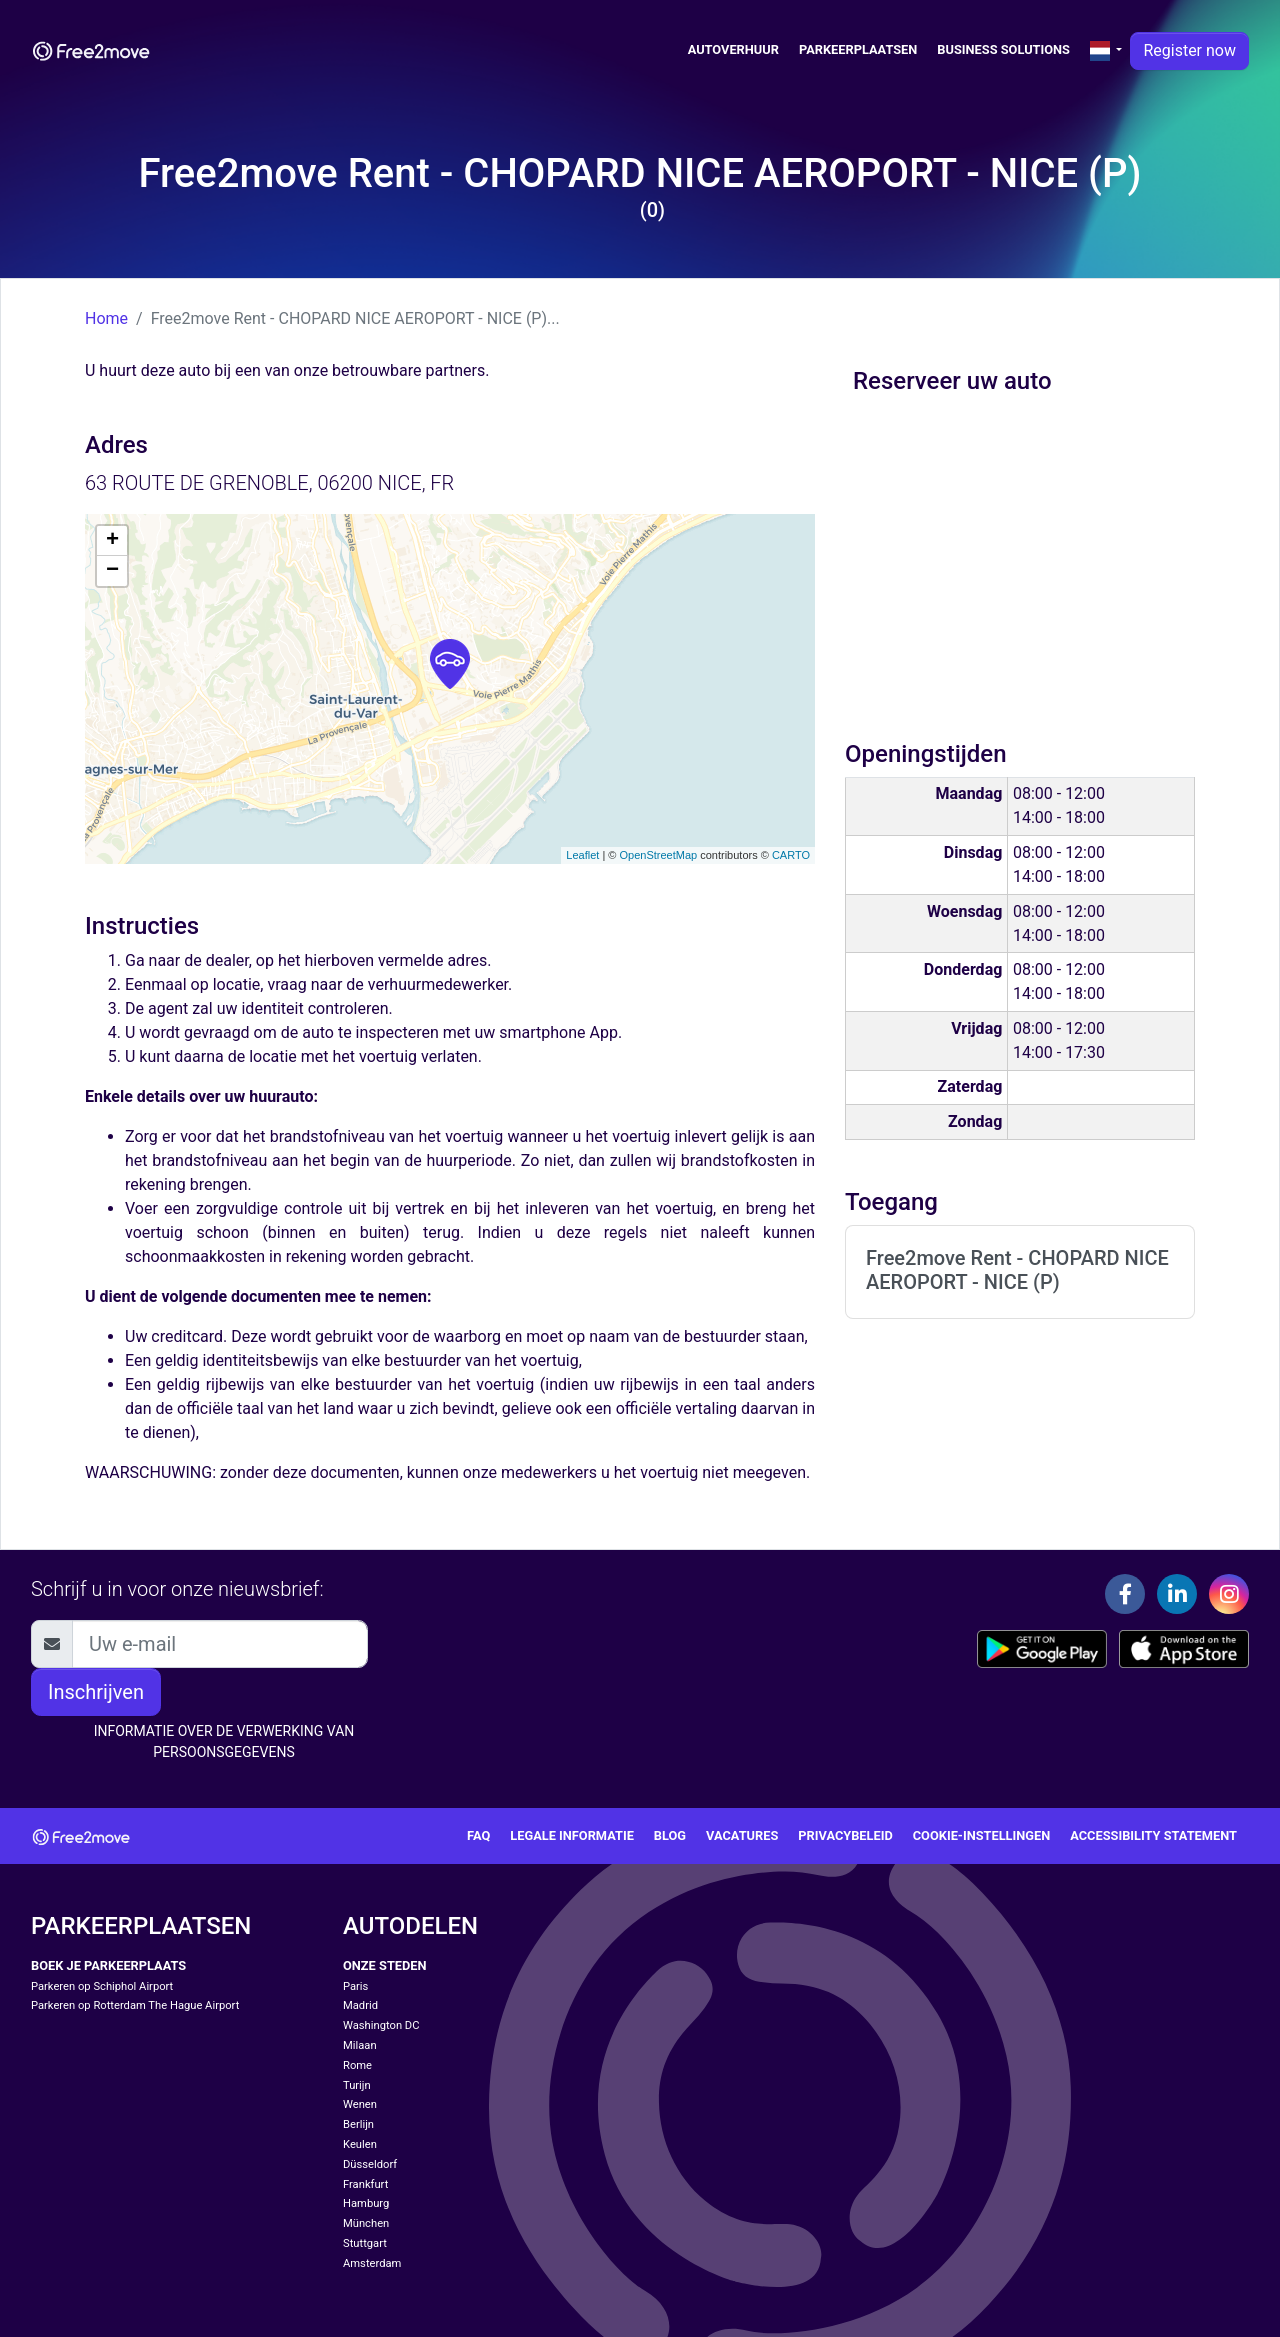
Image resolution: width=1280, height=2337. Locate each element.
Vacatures (742, 1835)
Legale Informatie (572, 1835)
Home (106, 318)
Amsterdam (372, 2263)
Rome (357, 2065)
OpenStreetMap (658, 855)
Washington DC (381, 2025)
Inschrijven (96, 1692)
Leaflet (582, 855)
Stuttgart (365, 2243)
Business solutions (1003, 49)
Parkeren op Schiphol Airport (102, 1986)
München (366, 2223)
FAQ (478, 1835)
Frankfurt (365, 2184)
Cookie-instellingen (982, 1835)
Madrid (360, 2005)
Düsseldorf (370, 2164)
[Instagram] (1229, 1594)
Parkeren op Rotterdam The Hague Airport (135, 2005)
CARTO (791, 855)
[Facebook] (1125, 1594)
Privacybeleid (845, 1835)
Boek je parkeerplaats (108, 1965)
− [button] (112, 571)
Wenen (360, 2104)
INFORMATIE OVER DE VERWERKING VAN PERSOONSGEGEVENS (224, 1741)
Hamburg (366, 2203)
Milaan (360, 2045)
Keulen (360, 2144)
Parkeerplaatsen (858, 49)
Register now (1189, 50)
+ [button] (112, 541)
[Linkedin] (1177, 1594)
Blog (670, 1835)
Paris (355, 1986)
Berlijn (358, 2124)
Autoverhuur (733, 49)
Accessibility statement (1153, 1835)
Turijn (357, 2085)
